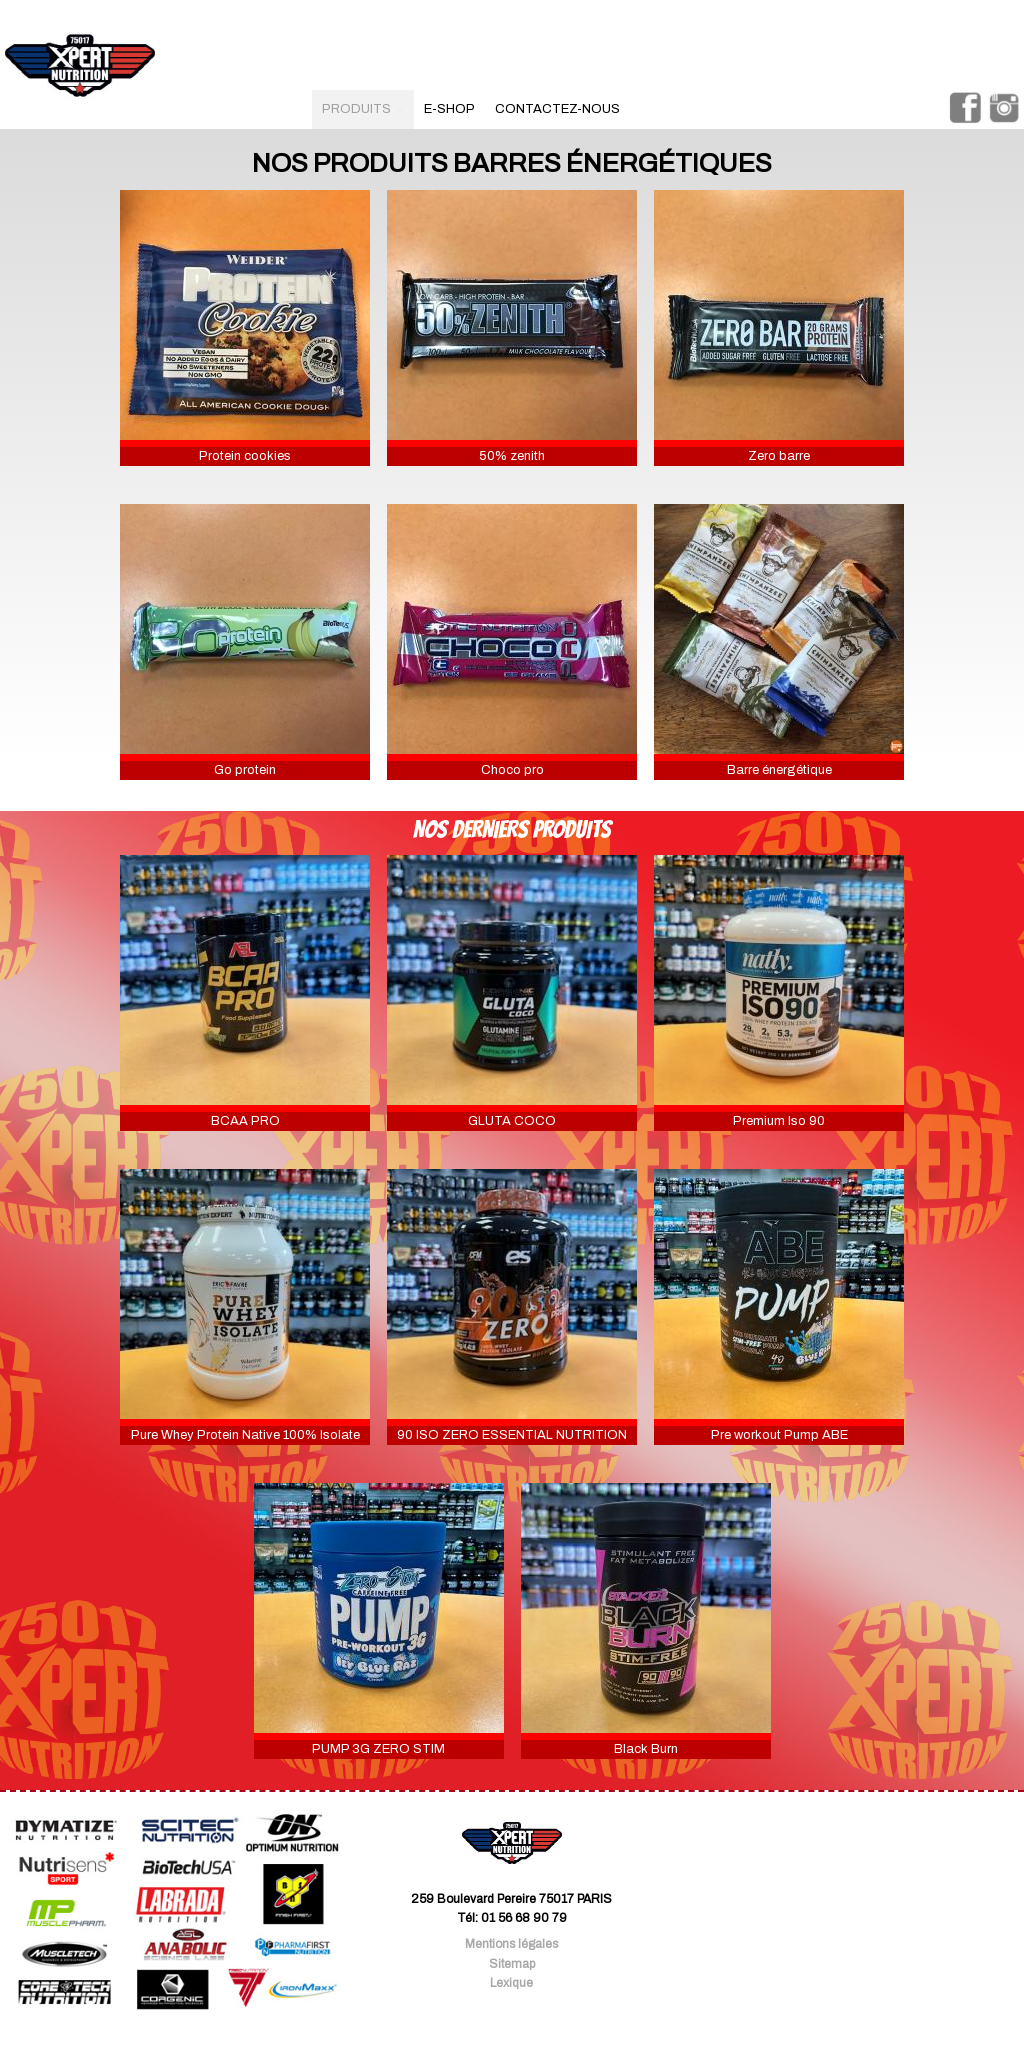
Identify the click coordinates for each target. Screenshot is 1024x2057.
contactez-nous (557, 109)
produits (363, 109)
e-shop (449, 109)
